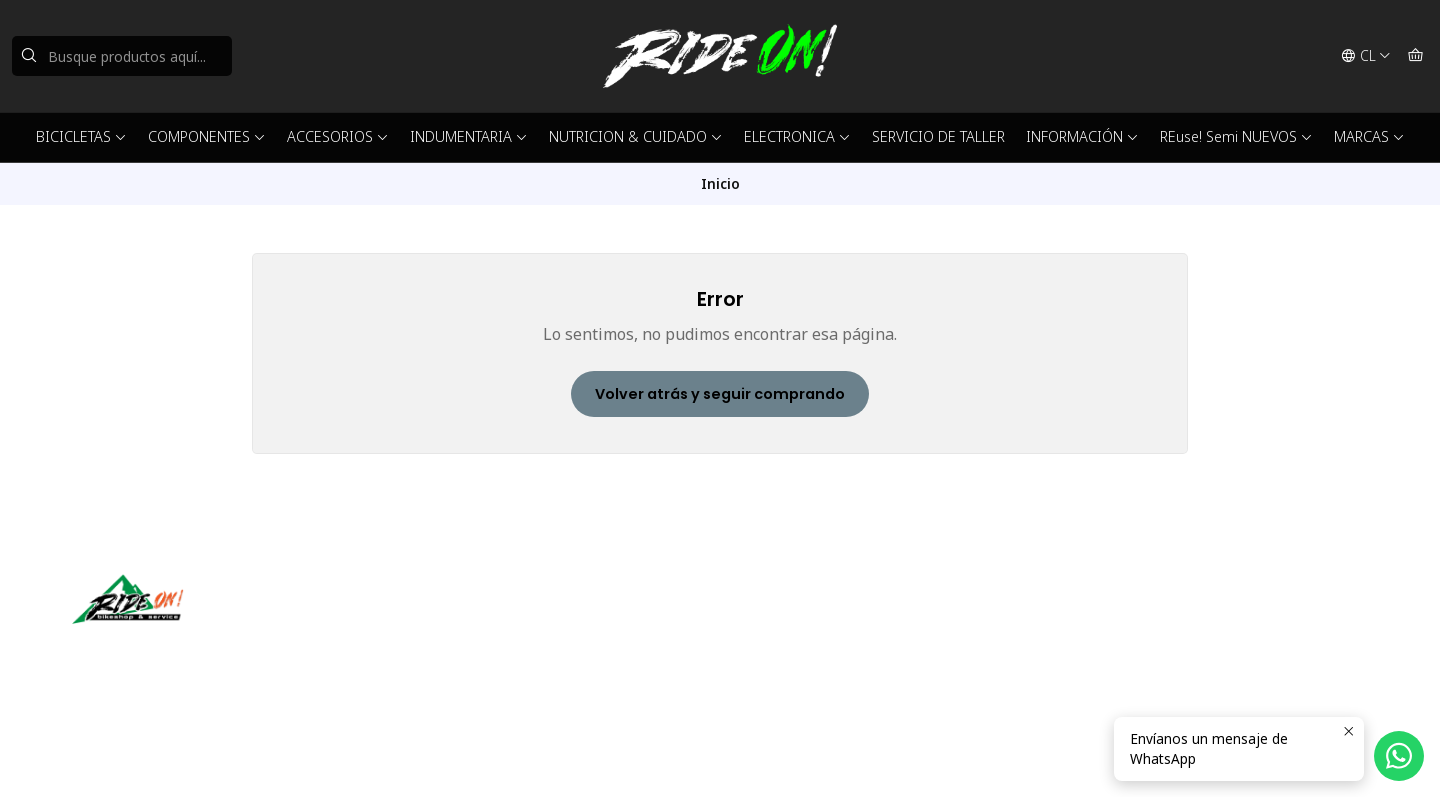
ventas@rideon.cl (798, 619)
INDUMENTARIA (469, 136)
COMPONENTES (207, 136)
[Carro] (1415, 56)
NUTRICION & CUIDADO (636, 136)
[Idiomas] (1366, 56)
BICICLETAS (81, 136)
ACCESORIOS (338, 136)
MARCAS (1369, 136)
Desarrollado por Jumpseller (363, 757)
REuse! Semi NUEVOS (1236, 136)
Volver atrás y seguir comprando (720, 394)
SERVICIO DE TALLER (938, 136)
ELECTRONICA (797, 136)
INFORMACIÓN (1082, 136)
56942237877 (787, 646)
